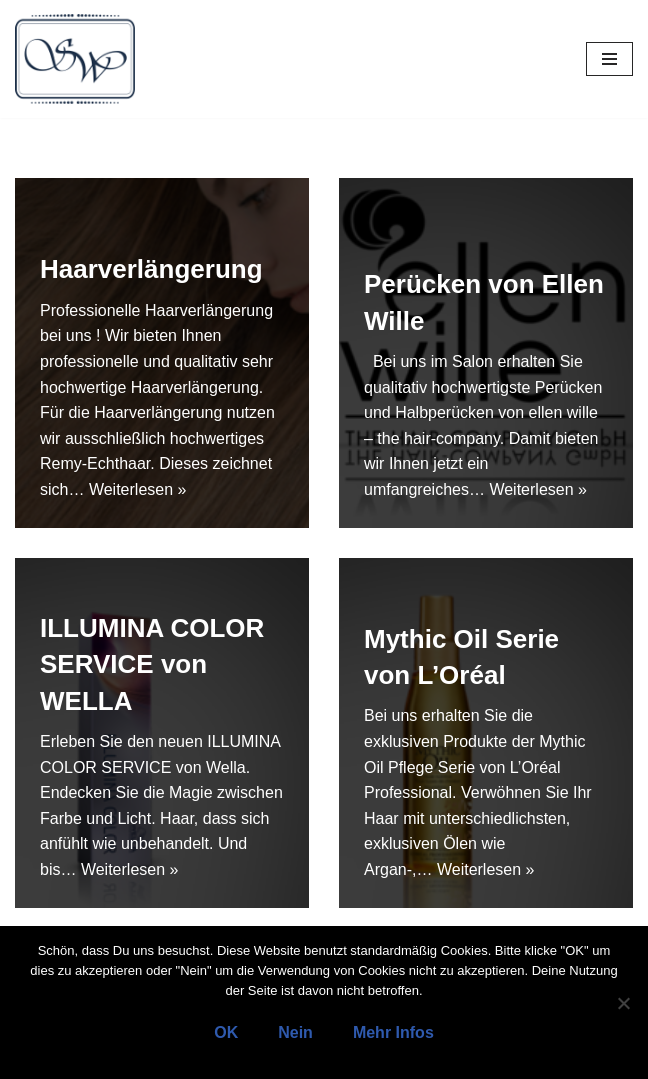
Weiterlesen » (138, 489)
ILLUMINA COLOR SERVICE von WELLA (152, 664)
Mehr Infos (393, 1032)
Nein (295, 1032)
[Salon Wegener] (75, 59)
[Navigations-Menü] (609, 59)
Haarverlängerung (151, 269)
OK (226, 1032)
